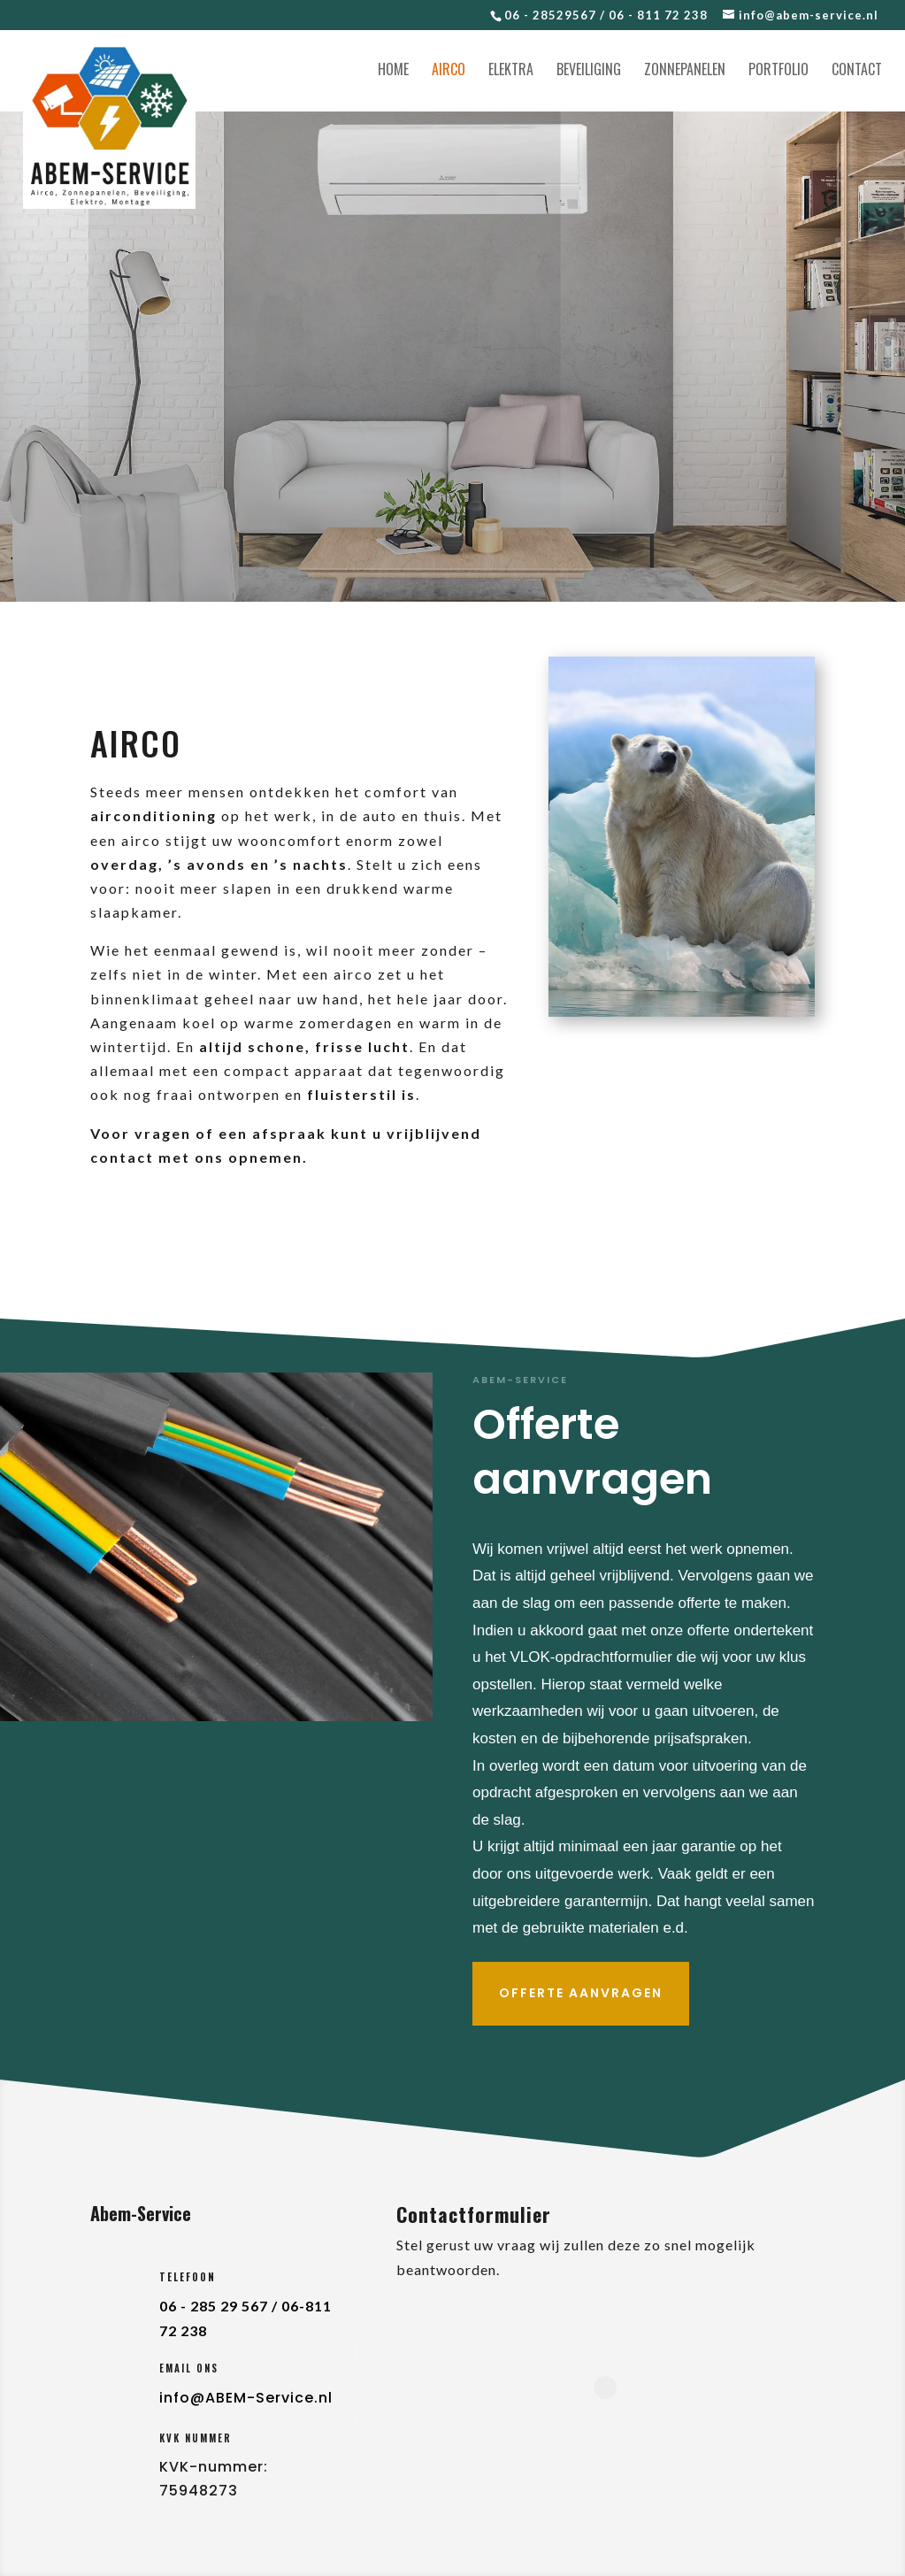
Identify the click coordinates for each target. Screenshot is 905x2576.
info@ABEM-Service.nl (246, 2398)
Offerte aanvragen (581, 1993)
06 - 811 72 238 (658, 15)
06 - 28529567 (550, 15)
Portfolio (778, 71)
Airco (448, 71)
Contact (857, 71)
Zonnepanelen (684, 71)
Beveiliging (588, 71)
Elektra (510, 71)
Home (393, 71)
